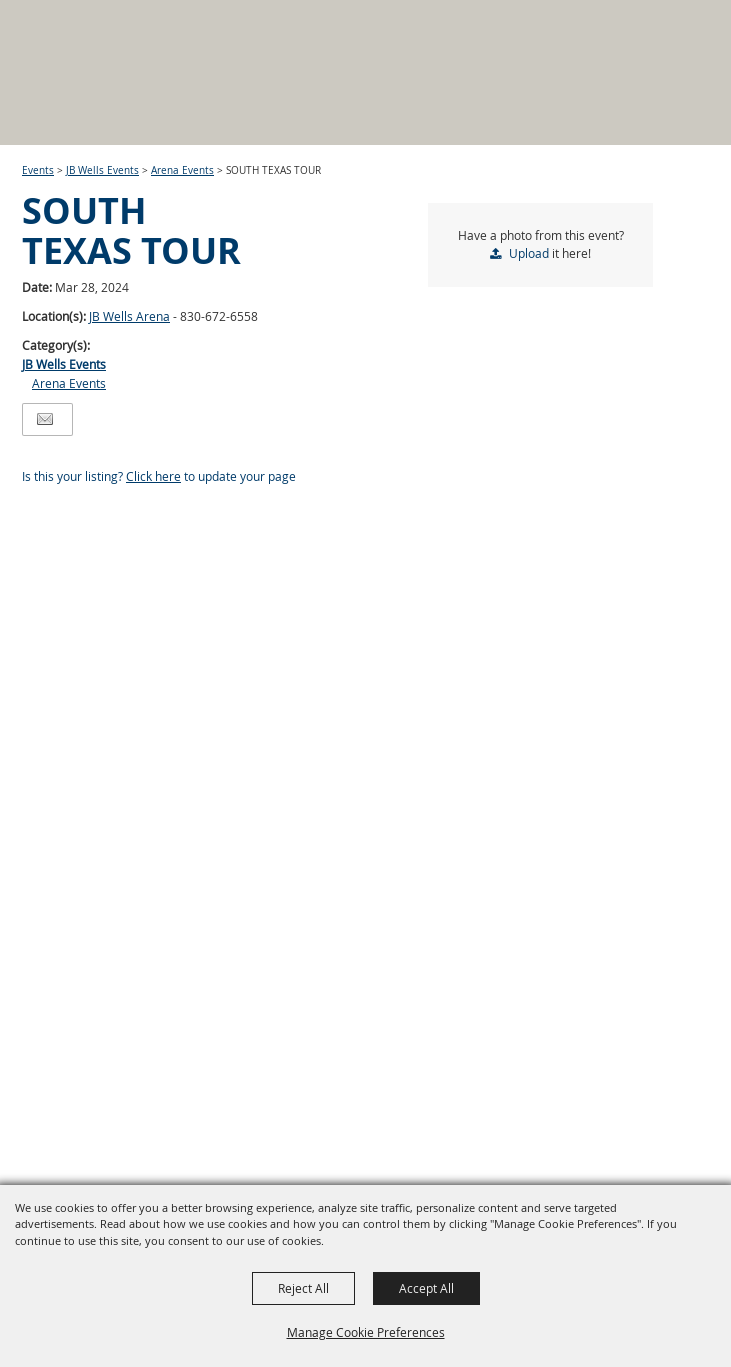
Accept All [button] (426, 1288)
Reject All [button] (303, 1288)
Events (38, 170)
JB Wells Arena (129, 316)
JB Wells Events (102, 170)
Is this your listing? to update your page (159, 476)
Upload (529, 253)
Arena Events (182, 170)
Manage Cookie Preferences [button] (366, 1332)
